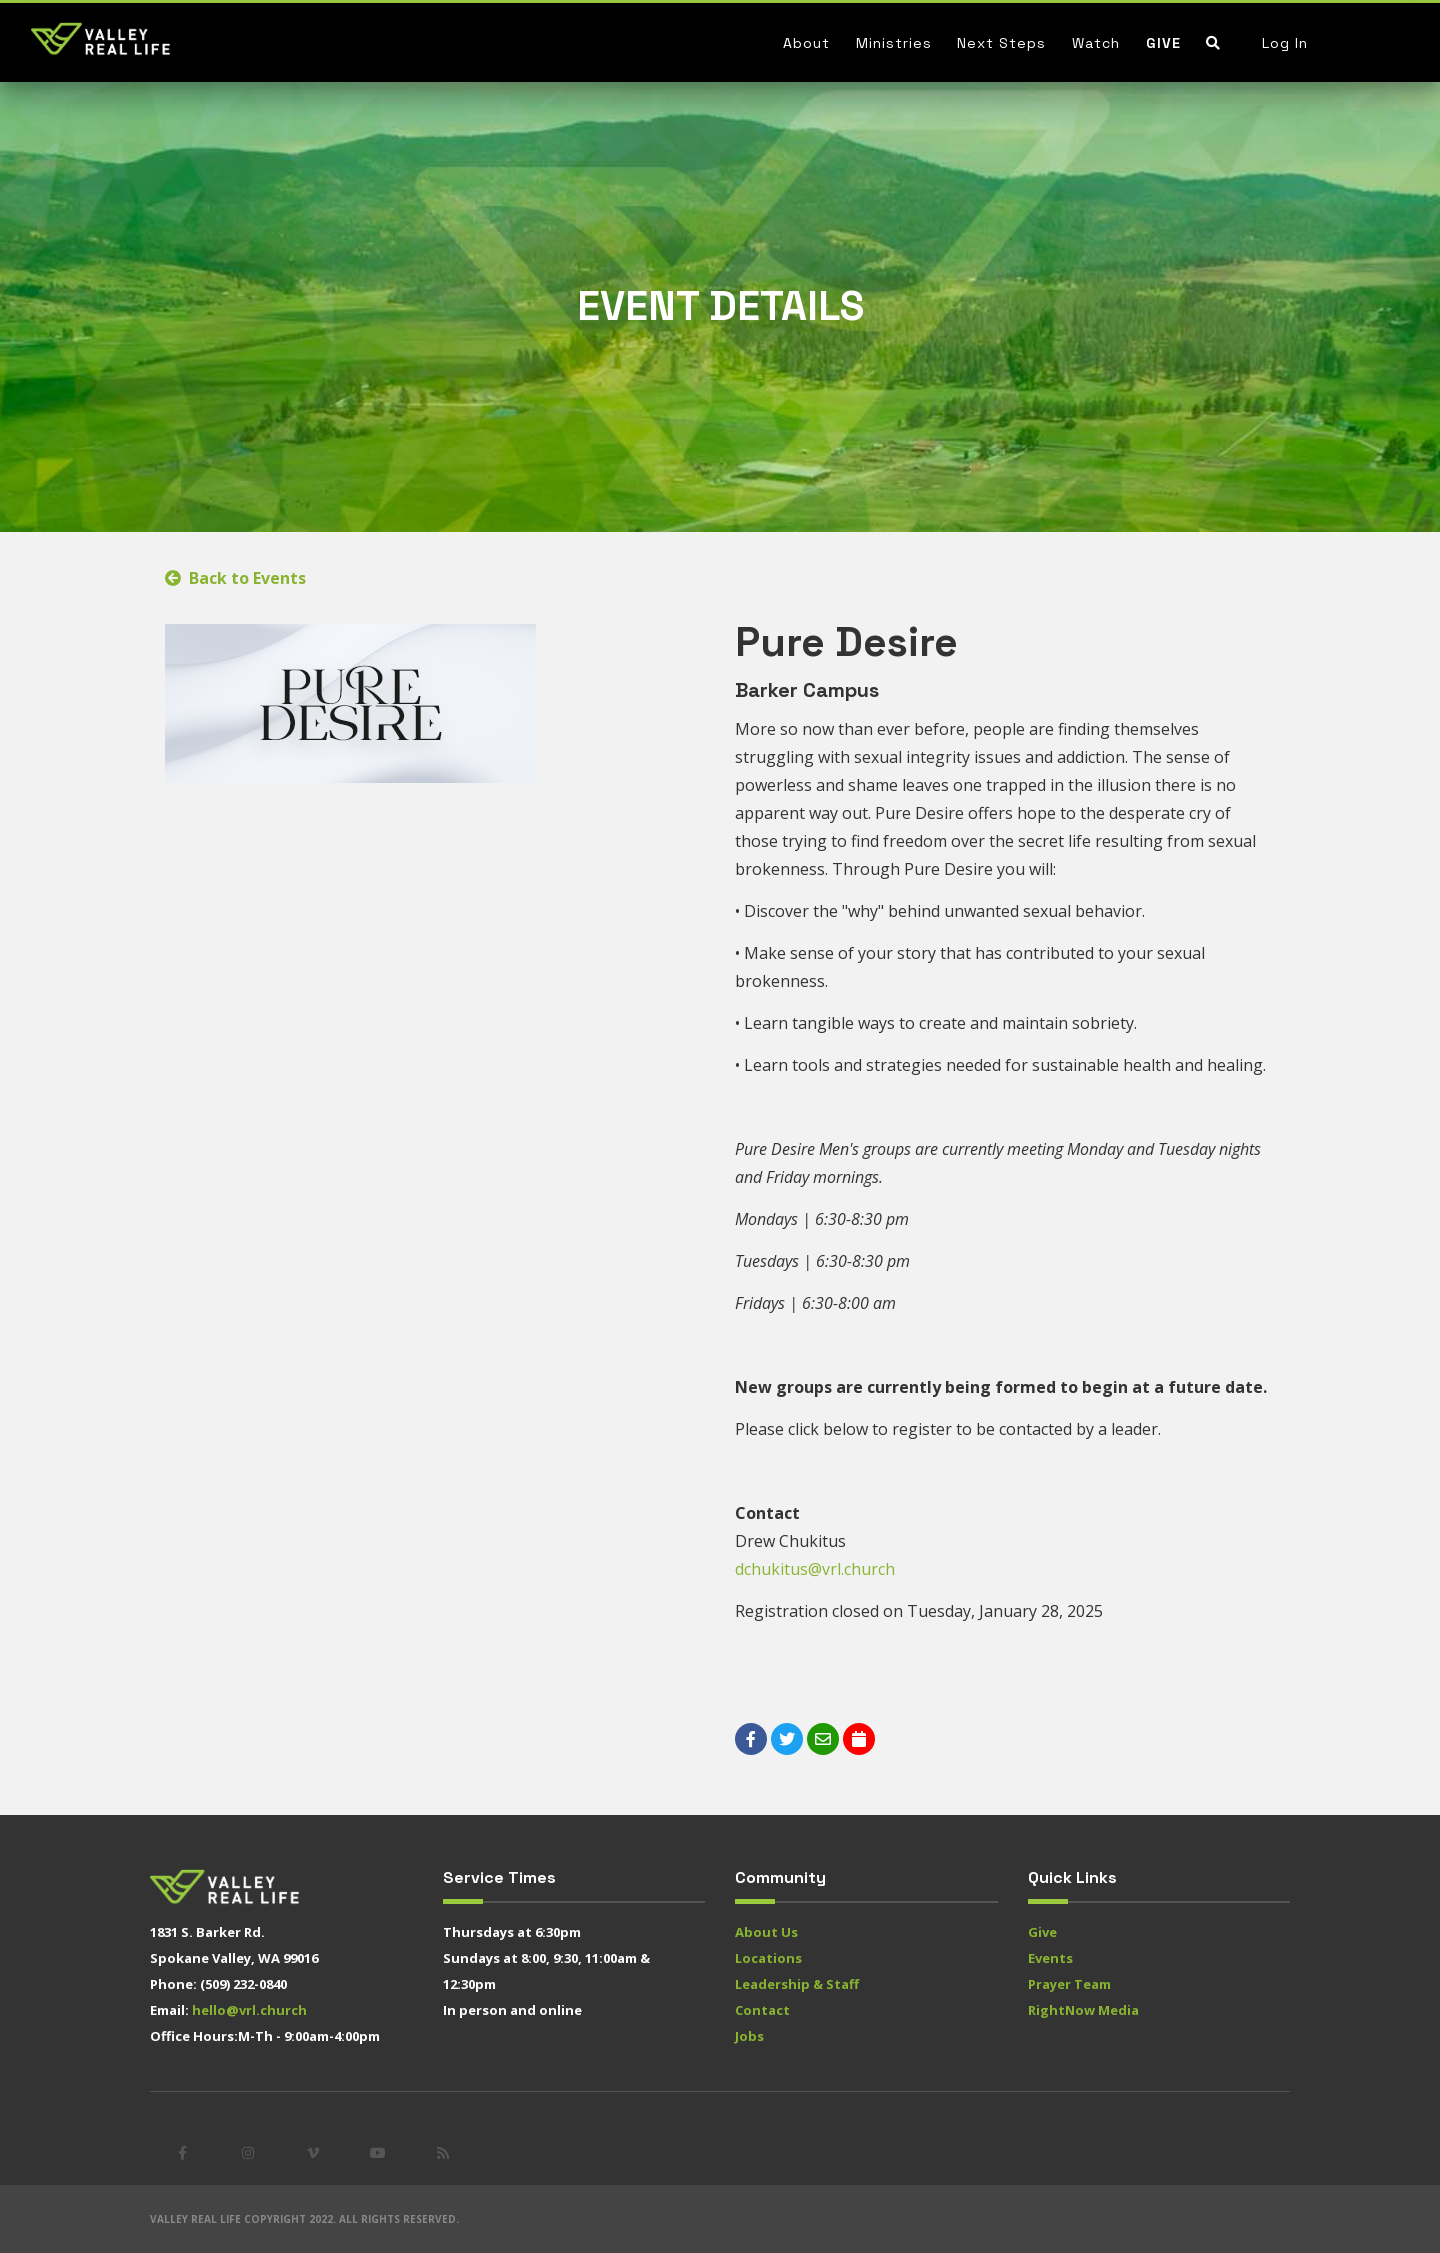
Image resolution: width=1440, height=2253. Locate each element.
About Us (766, 1932)
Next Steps (1001, 43)
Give (1163, 43)
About (806, 43)
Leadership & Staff (797, 1984)
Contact (762, 2010)
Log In (1285, 43)
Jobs (749, 2036)
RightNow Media (1083, 2010)
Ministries (894, 43)
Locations (768, 1958)
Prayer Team (1069, 1984)
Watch (1096, 43)
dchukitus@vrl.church (815, 1569)
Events (1050, 1958)
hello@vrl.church (249, 2010)
